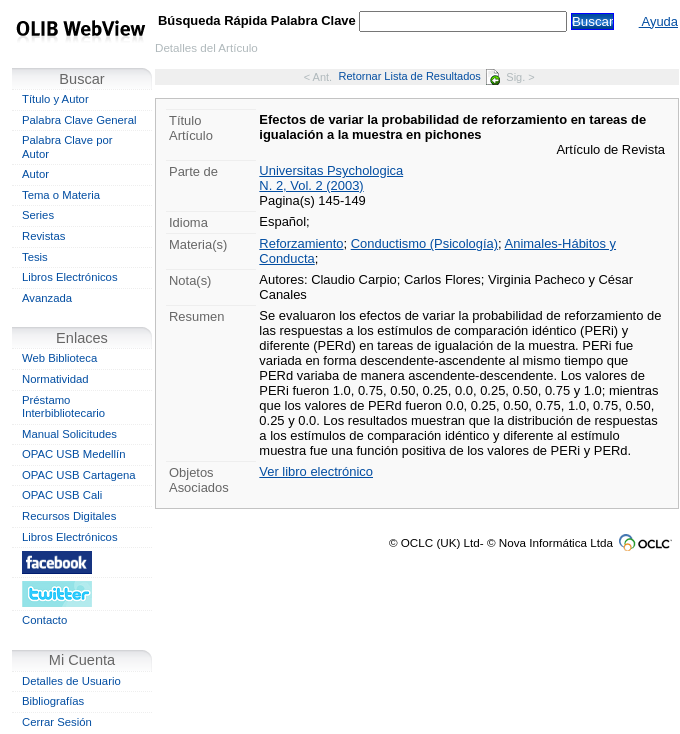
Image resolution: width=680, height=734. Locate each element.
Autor (35, 174)
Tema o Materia (61, 195)
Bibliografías (53, 701)
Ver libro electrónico (316, 471)
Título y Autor (55, 99)
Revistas (43, 236)
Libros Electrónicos (70, 277)
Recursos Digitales (69, 516)
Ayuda (658, 21)
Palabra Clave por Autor (67, 147)
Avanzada (47, 298)
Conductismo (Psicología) (424, 243)
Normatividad (55, 379)
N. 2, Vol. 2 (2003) (311, 185)
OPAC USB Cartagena (79, 475)
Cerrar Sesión (57, 722)
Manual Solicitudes (69, 434)
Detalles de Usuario (71, 681)
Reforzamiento (301, 243)
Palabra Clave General (79, 120)
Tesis (35, 257)
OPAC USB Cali (62, 495)
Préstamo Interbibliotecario (63, 407)
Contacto (44, 620)
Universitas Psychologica (331, 170)
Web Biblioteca (59, 358)
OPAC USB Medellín (74, 454)
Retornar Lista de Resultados (419, 76)
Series (38, 215)
